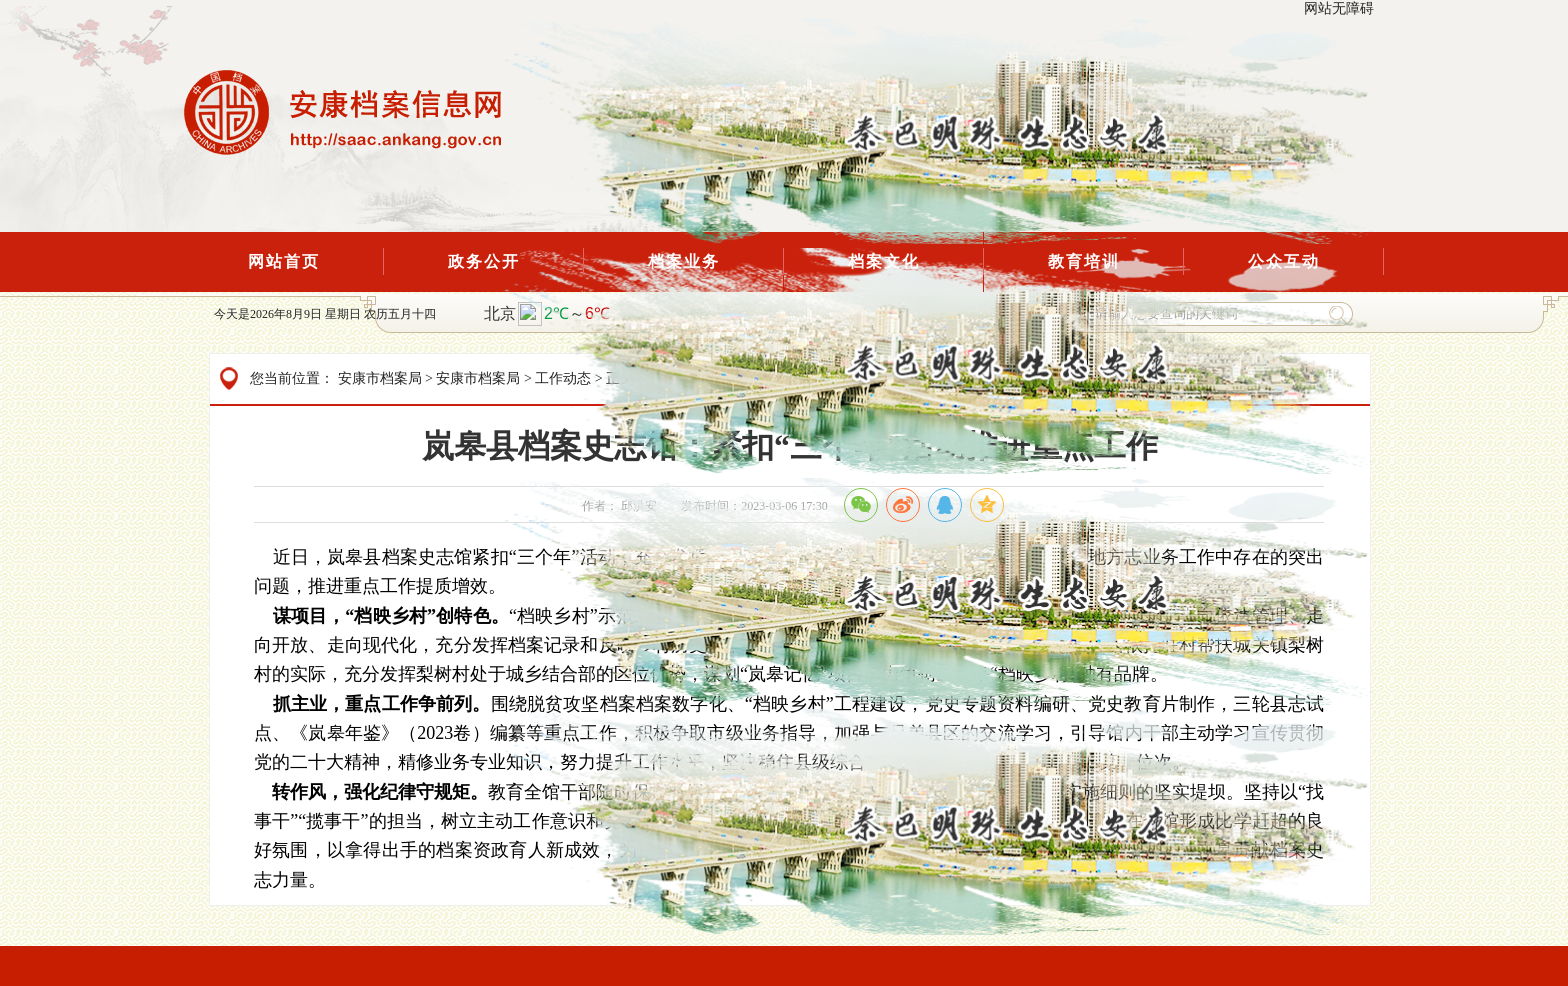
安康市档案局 (380, 378)
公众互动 (1284, 261)
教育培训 (1084, 261)
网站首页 (284, 261)
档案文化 (884, 261)
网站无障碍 (1339, 8)
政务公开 (484, 261)
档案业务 (684, 261)
